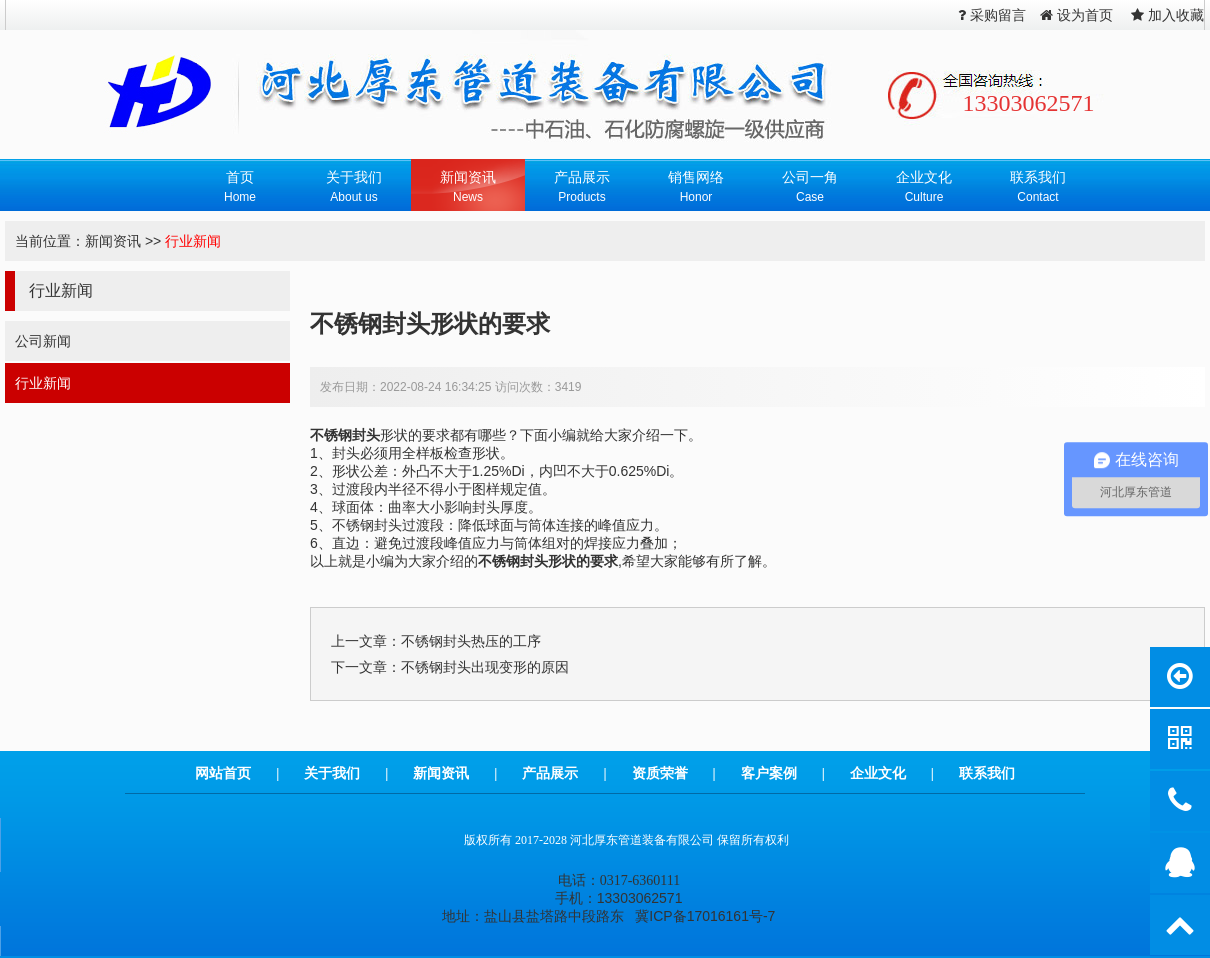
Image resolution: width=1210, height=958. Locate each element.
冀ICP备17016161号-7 (705, 916)
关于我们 (332, 773)
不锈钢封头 (345, 435)
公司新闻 (43, 341)
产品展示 (550, 773)
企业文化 (878, 773)
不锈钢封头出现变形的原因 (485, 667)
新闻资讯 (113, 241)
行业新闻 (193, 241)
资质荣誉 (660, 773)
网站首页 (223, 773)
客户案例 (769, 773)
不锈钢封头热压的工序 (471, 641)
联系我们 (987, 773)
